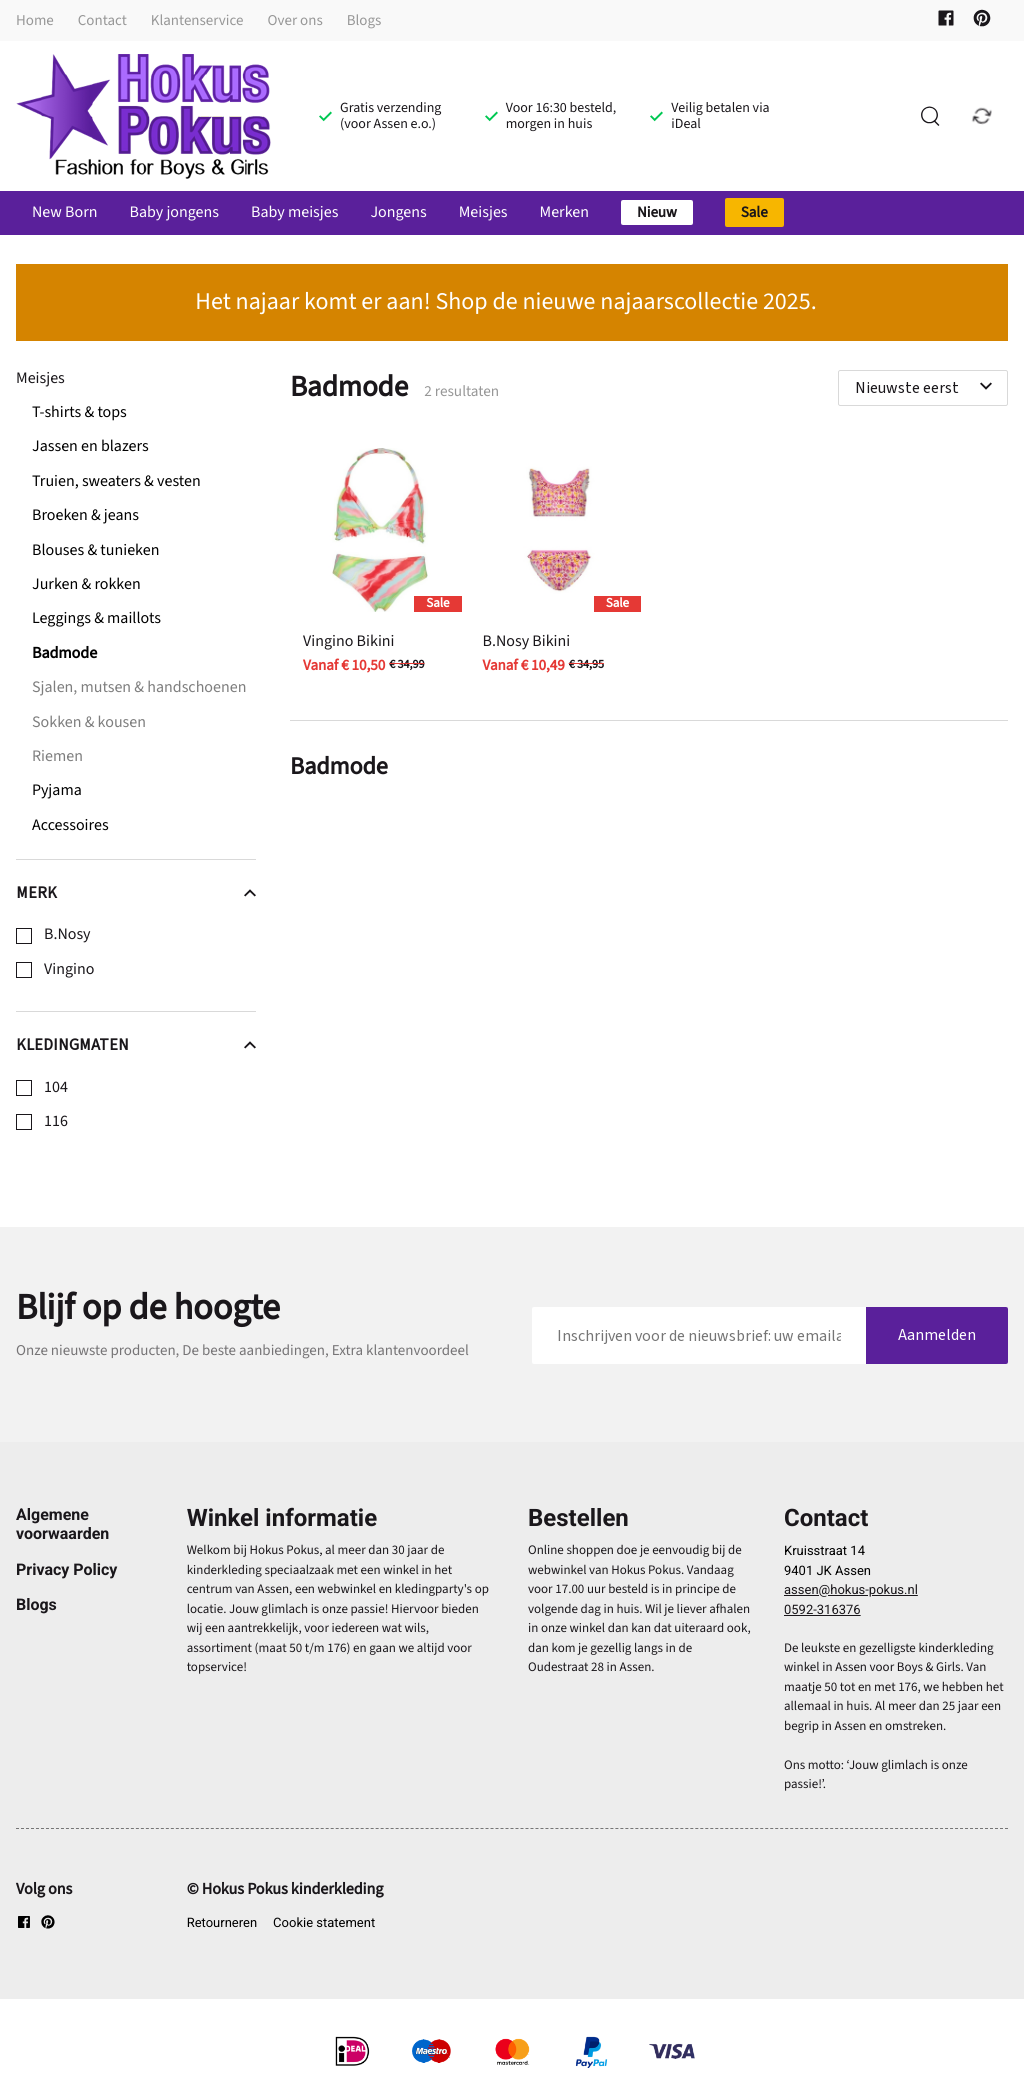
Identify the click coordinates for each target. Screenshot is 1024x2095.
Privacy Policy (66, 1569)
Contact (102, 20)
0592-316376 (822, 1610)
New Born (64, 213)
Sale (754, 212)
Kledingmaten (136, 1045)
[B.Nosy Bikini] (559, 563)
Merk (136, 893)
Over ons (295, 20)
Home (35, 20)
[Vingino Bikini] (379, 563)
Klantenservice (197, 20)
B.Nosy (67, 935)
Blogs (364, 20)
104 (56, 1088)
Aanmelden (937, 1335)
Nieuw (657, 212)
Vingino (69, 970)
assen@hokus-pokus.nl (851, 1590)
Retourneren (222, 1923)
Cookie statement (324, 1923)
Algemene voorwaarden (62, 1524)
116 (56, 1122)
